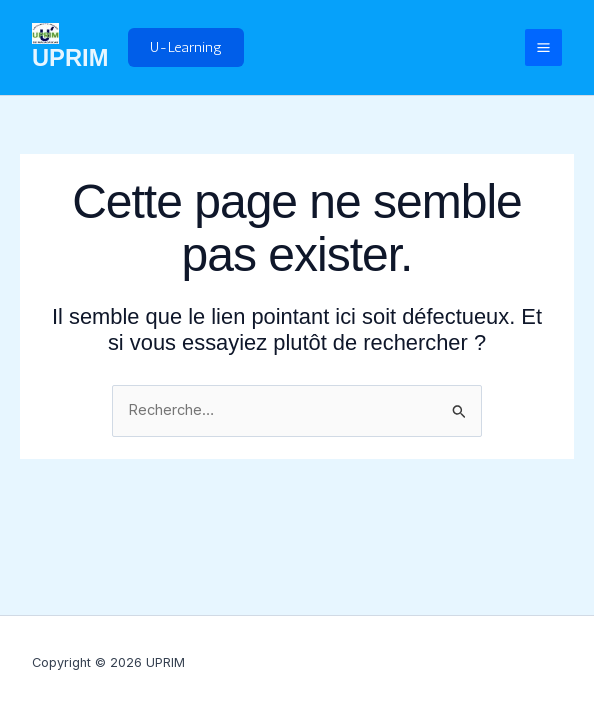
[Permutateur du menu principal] (543, 47)
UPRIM (70, 58)
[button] (186, 47)
